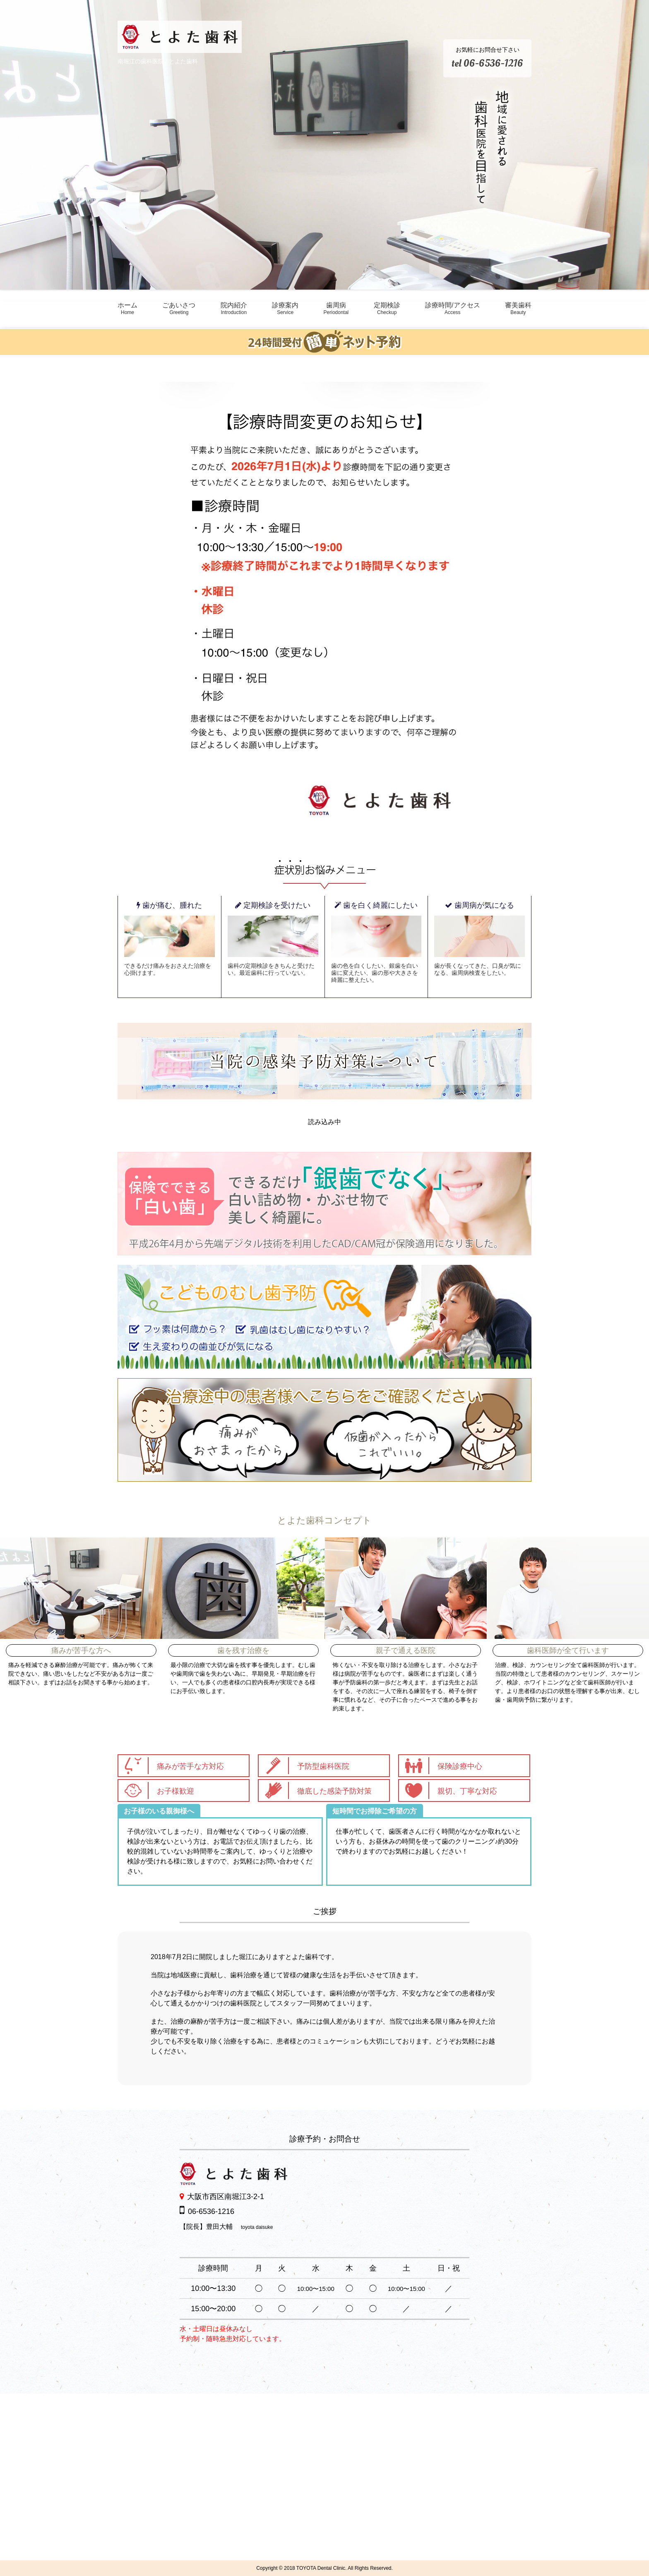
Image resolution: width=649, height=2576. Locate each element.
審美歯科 (518, 308)
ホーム (127, 308)
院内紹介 (234, 308)
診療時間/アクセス (452, 308)
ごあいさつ (178, 308)
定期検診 (387, 308)
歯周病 (336, 308)
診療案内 (285, 308)
